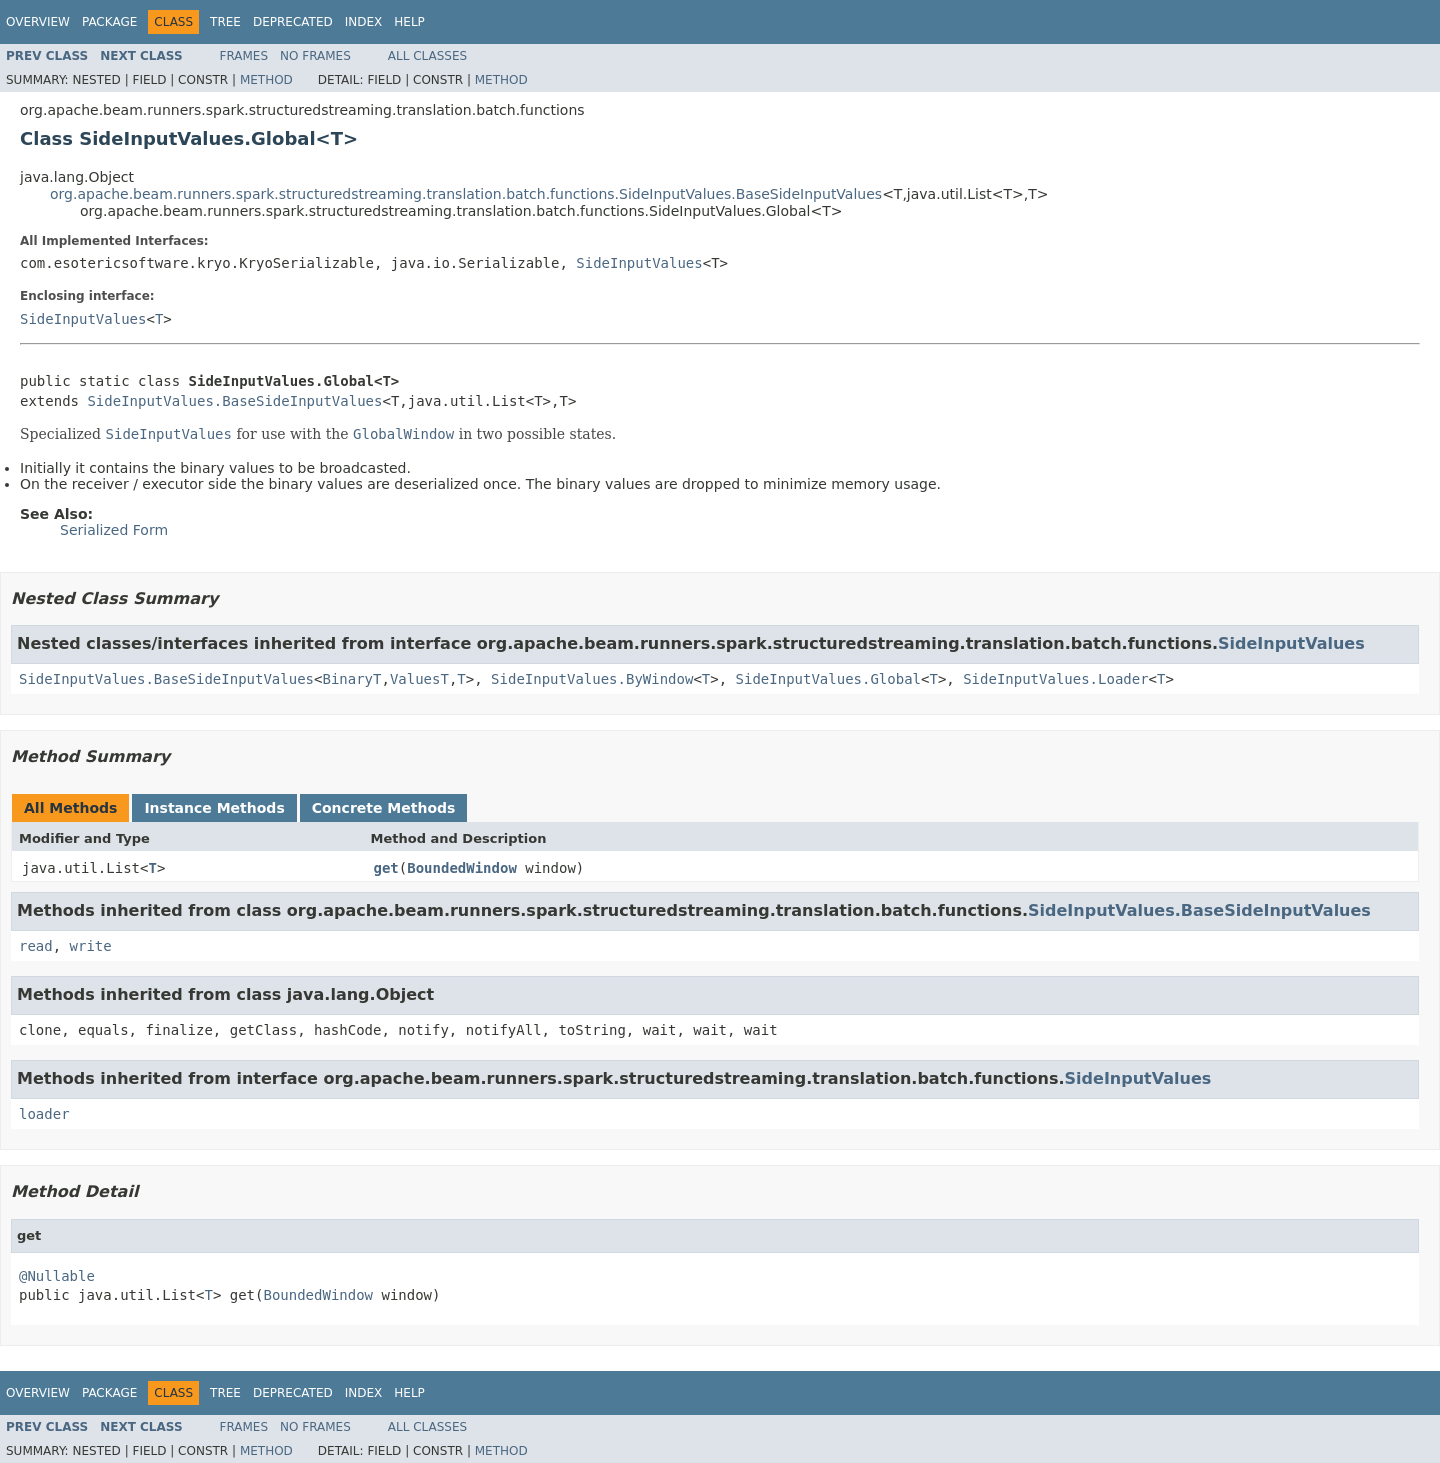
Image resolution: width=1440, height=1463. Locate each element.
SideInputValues (639, 263)
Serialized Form (114, 530)
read (36, 946)
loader (44, 1114)
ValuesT (419, 679)
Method (266, 80)
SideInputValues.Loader (1055, 679)
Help (409, 22)
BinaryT (351, 679)
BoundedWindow (462, 868)
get (386, 868)
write (91, 946)
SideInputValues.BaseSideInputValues (234, 401)
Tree (225, 22)
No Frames (315, 56)
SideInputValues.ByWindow (592, 679)
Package (109, 22)
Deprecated (293, 22)
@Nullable (57, 1276)
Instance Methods (214, 808)
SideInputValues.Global (828, 679)
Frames (244, 56)
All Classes (427, 56)
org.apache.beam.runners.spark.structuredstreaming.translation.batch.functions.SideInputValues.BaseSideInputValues (466, 194)
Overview (38, 22)
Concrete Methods (384, 808)
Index (364, 22)
